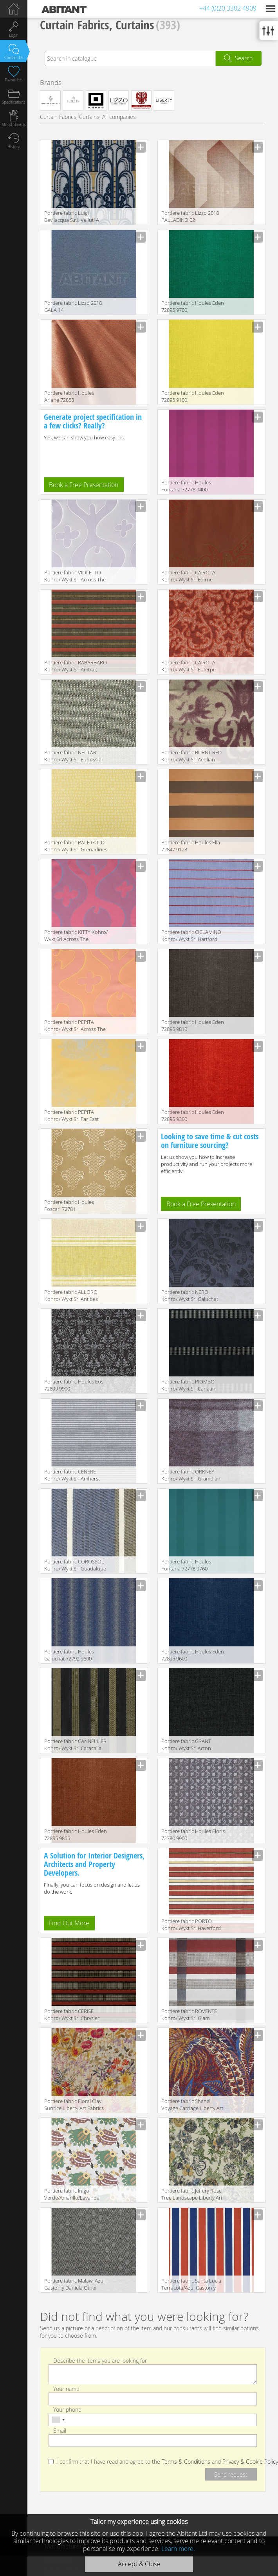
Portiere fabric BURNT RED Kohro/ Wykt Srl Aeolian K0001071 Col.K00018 (191, 756)
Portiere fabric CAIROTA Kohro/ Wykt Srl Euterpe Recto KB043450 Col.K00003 (193, 666)
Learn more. (178, 2548)
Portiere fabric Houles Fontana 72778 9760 (186, 1565)
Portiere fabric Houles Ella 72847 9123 (190, 846)
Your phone (67, 2409)
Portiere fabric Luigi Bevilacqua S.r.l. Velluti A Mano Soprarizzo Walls (71, 217)
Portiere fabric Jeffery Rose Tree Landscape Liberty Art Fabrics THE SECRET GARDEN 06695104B (191, 2194)
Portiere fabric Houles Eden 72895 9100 (192, 396)
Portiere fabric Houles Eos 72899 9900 (73, 1385)
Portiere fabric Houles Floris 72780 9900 (193, 1835)
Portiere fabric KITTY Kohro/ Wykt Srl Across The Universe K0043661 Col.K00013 (76, 936)
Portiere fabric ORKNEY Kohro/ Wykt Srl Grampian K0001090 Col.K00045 (190, 1475)
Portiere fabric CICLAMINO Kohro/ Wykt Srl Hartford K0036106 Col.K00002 (191, 936)
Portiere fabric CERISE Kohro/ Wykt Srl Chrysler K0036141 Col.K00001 (71, 2015)
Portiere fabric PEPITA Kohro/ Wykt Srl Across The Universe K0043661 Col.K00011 (75, 1026)
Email (59, 2430)
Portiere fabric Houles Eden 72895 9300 (192, 1115)
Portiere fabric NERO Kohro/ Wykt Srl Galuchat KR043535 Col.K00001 (189, 1296)
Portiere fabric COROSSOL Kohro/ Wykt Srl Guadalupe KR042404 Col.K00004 (75, 1565)
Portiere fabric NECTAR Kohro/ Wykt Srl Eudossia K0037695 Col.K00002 (72, 756)
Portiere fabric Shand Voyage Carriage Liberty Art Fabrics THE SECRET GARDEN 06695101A (192, 2105)
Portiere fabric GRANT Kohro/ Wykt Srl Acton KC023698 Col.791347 (186, 1745)
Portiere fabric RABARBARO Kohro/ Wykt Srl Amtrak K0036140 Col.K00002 (75, 666)
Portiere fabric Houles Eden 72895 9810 (192, 1025)
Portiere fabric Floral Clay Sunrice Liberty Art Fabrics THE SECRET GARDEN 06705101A (74, 2105)
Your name (66, 2389)
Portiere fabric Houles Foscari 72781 (69, 1205)
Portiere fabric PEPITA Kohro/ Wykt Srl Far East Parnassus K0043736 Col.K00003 (71, 1116)
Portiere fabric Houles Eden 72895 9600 (192, 1655)
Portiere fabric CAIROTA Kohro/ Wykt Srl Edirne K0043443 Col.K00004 (188, 576)
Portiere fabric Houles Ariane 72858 (69, 396)
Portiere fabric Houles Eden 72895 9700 (192, 306)
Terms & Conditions (186, 2461)
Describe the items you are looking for (100, 2360)
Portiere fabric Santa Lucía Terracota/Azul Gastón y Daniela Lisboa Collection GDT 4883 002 (191, 2284)
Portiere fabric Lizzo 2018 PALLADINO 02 (190, 216)
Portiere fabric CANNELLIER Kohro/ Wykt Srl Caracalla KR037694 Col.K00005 (75, 1745)
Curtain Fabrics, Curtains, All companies (88, 117)
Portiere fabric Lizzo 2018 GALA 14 (73, 306)
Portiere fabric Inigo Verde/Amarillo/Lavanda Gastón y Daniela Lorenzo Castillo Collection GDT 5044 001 (76, 2194)
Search (244, 58)
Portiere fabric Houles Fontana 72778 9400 (186, 486)
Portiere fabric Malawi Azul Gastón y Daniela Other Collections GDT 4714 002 (74, 2284)
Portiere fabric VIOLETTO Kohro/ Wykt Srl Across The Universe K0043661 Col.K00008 (75, 576)
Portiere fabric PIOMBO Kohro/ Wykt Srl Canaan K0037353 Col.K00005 (188, 1385)
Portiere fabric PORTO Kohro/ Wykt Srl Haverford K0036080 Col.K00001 (191, 1925)
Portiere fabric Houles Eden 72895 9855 (75, 1835)
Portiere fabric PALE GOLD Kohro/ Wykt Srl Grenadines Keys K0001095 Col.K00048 (75, 846)
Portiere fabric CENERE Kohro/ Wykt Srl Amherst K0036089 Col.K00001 (72, 1475)
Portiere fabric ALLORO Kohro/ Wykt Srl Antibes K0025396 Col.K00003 (71, 1296)
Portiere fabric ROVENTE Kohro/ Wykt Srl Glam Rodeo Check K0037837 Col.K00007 (189, 2015)
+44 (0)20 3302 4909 (227, 8)
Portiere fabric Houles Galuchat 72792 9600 (69, 1655)
